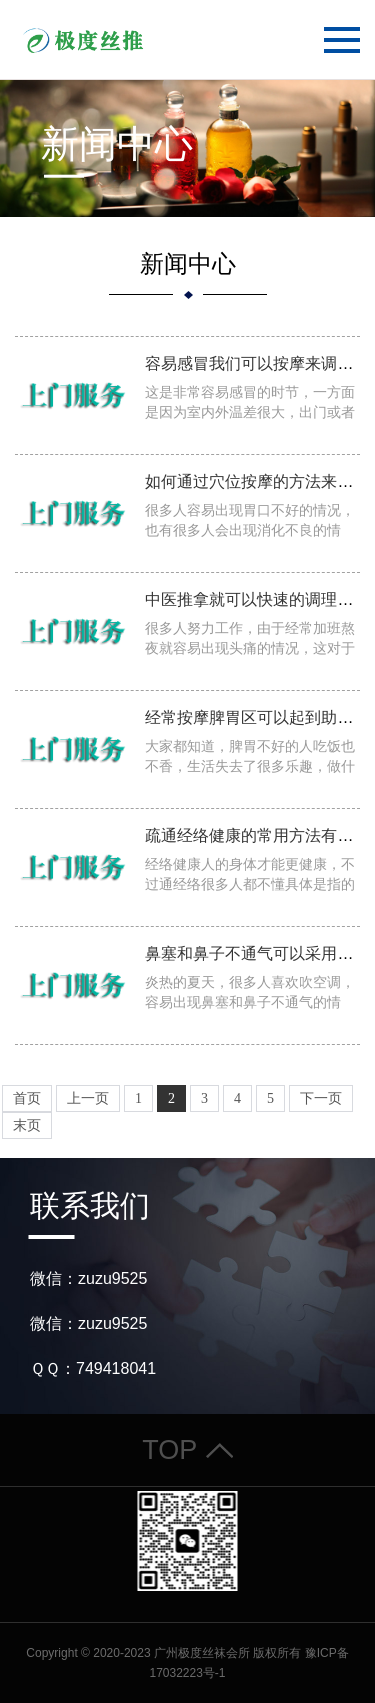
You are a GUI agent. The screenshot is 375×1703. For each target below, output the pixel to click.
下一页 (321, 1098)
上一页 (88, 1098)
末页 (27, 1125)
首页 (27, 1098)
